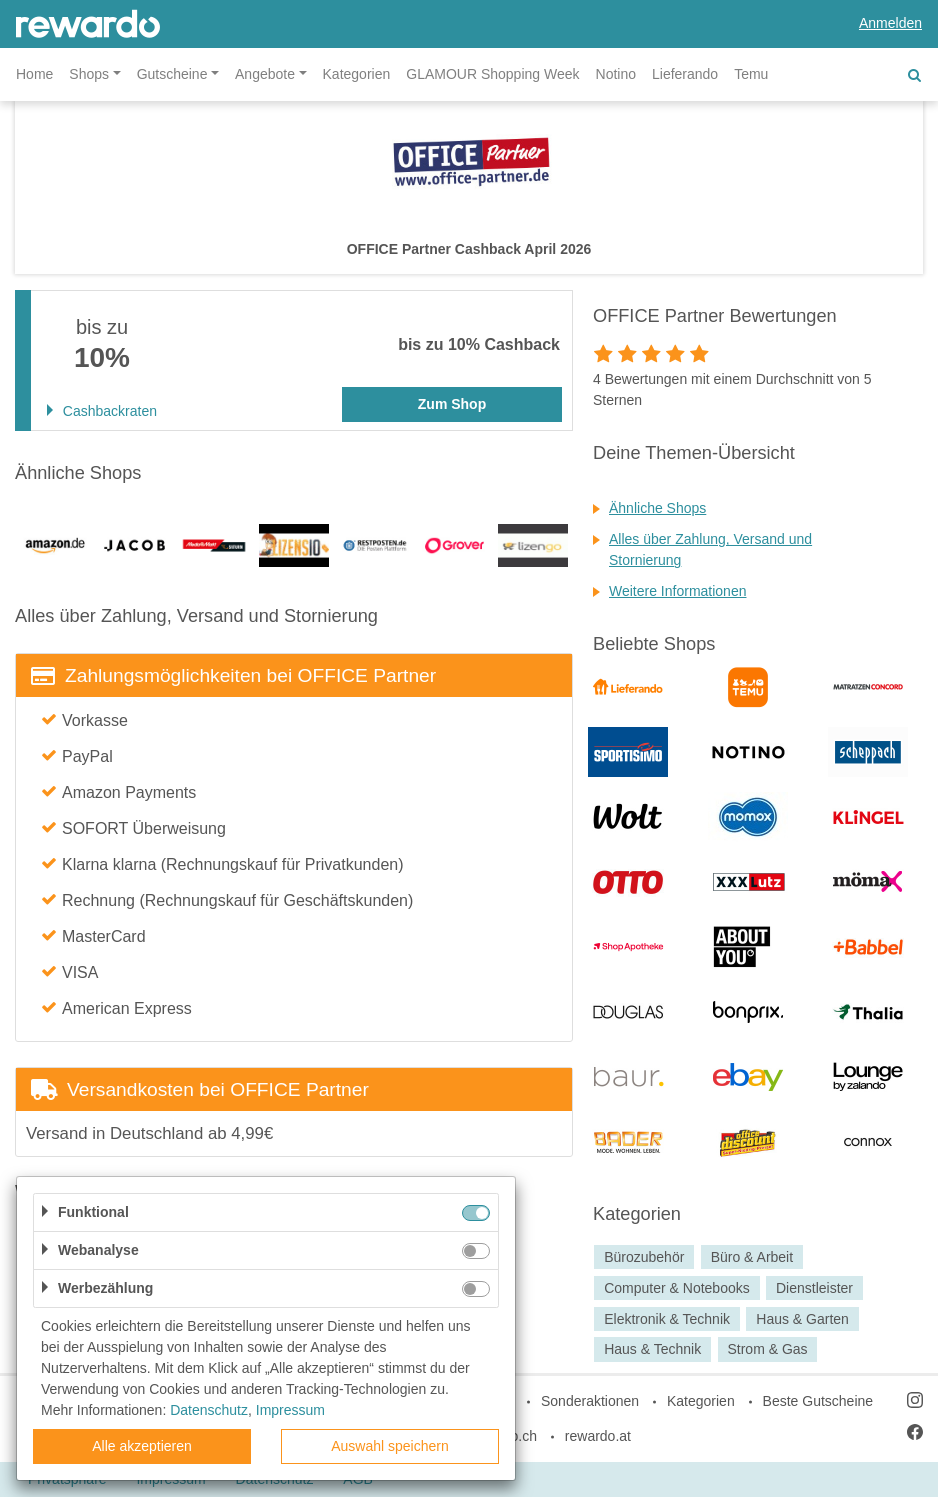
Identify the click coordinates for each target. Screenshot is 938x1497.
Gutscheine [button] (172, 74)
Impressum (290, 1410)
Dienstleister (814, 1288)
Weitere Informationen (677, 591)
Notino (616, 74)
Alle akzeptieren (142, 1446)
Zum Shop (452, 404)
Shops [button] (89, 74)
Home (34, 74)
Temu (751, 74)
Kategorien (357, 74)
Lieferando (685, 74)
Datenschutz (209, 1410)
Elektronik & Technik (667, 1319)
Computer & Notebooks (677, 1288)
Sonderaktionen (590, 1401)
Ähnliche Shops (657, 508)
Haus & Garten (802, 1319)
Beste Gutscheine (818, 1401)
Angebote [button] (265, 74)
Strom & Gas (767, 1350)
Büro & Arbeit (752, 1257)
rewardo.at (598, 1436)
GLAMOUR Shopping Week (492, 74)
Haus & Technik (652, 1350)
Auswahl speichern (390, 1446)
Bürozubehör (644, 1257)
